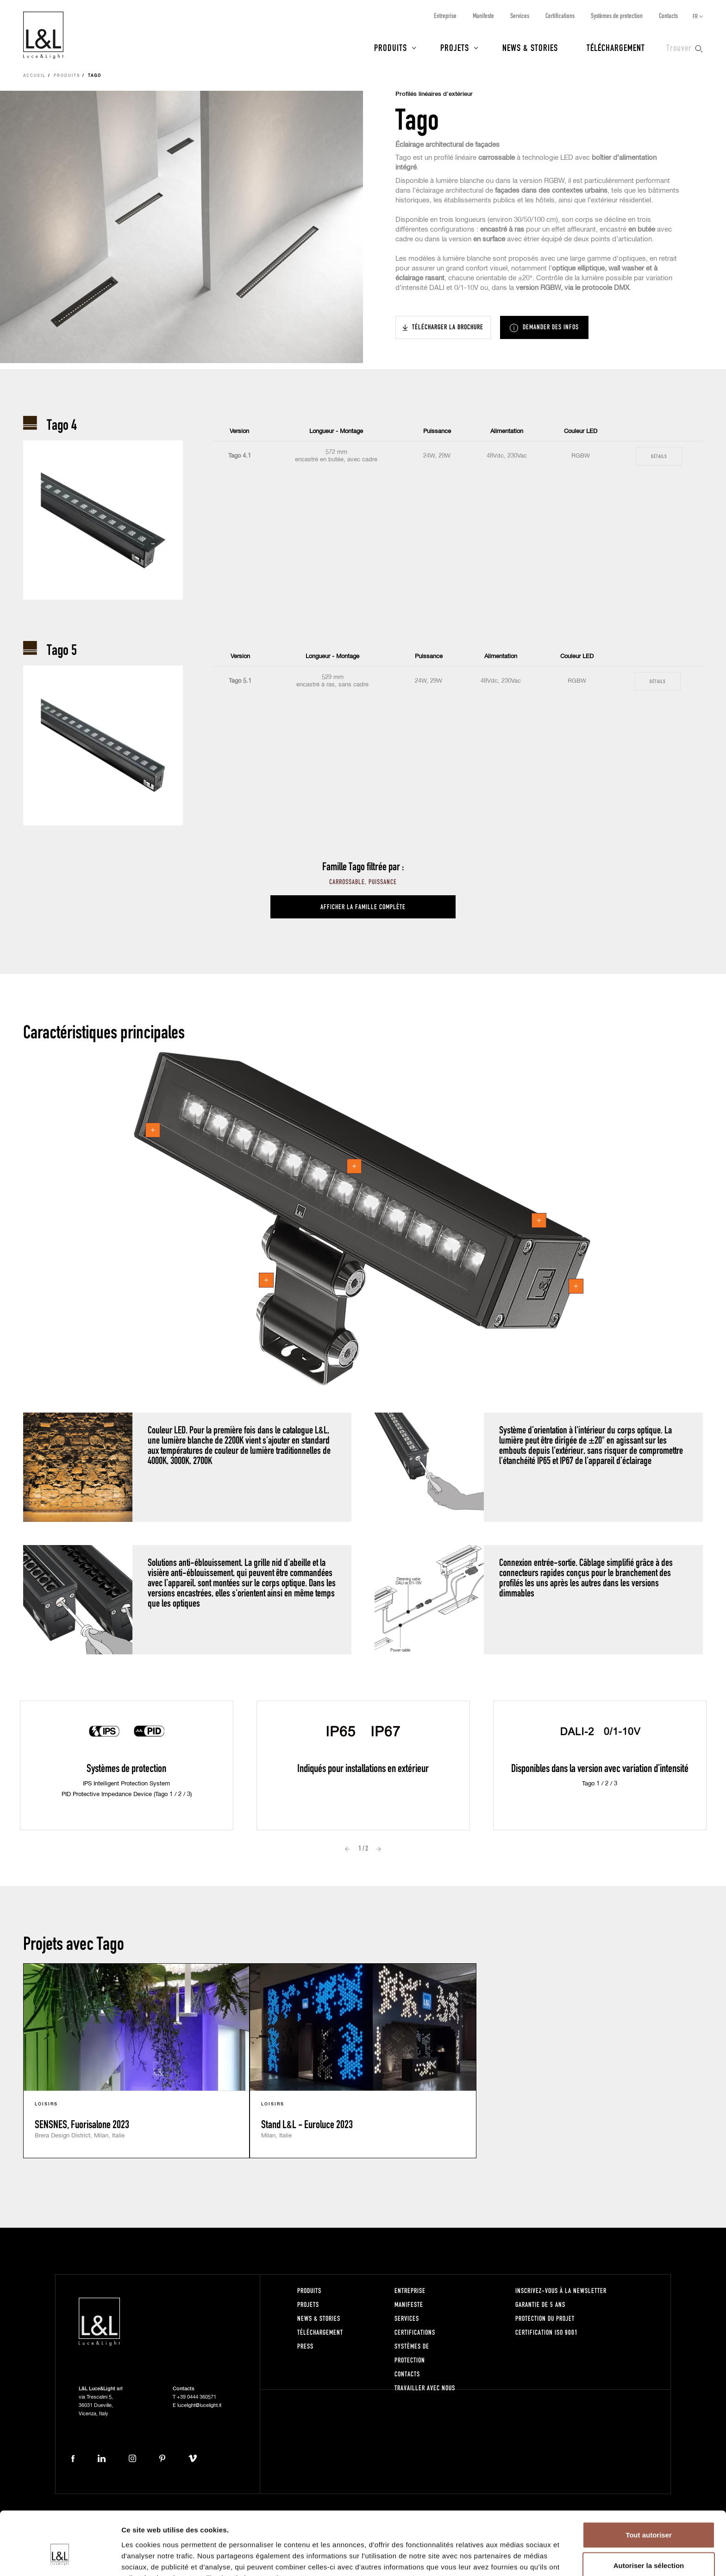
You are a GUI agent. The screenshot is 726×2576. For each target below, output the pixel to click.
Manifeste (483, 15)
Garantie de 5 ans (540, 2304)
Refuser (649, 2546)
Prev (347, 1848)
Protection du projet (545, 2318)
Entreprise (445, 15)
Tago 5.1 (240, 681)
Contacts (668, 15)
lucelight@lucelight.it (199, 2405)
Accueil (34, 76)
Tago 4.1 (239, 456)
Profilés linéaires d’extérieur (434, 94)
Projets (454, 47)
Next (378, 1848)
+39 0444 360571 (196, 2397)
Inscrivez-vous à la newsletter (561, 2290)
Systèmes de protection (617, 15)
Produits (390, 47)
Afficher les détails (510, 2558)
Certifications (560, 15)
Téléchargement (616, 47)
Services (519, 15)
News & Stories (530, 47)
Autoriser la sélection (648, 2515)
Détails (659, 456)
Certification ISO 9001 (546, 2332)
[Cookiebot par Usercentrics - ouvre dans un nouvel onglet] (59, 2558)
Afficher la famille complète (363, 906)
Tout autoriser (649, 2485)
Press (305, 2346)
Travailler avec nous (424, 2387)
